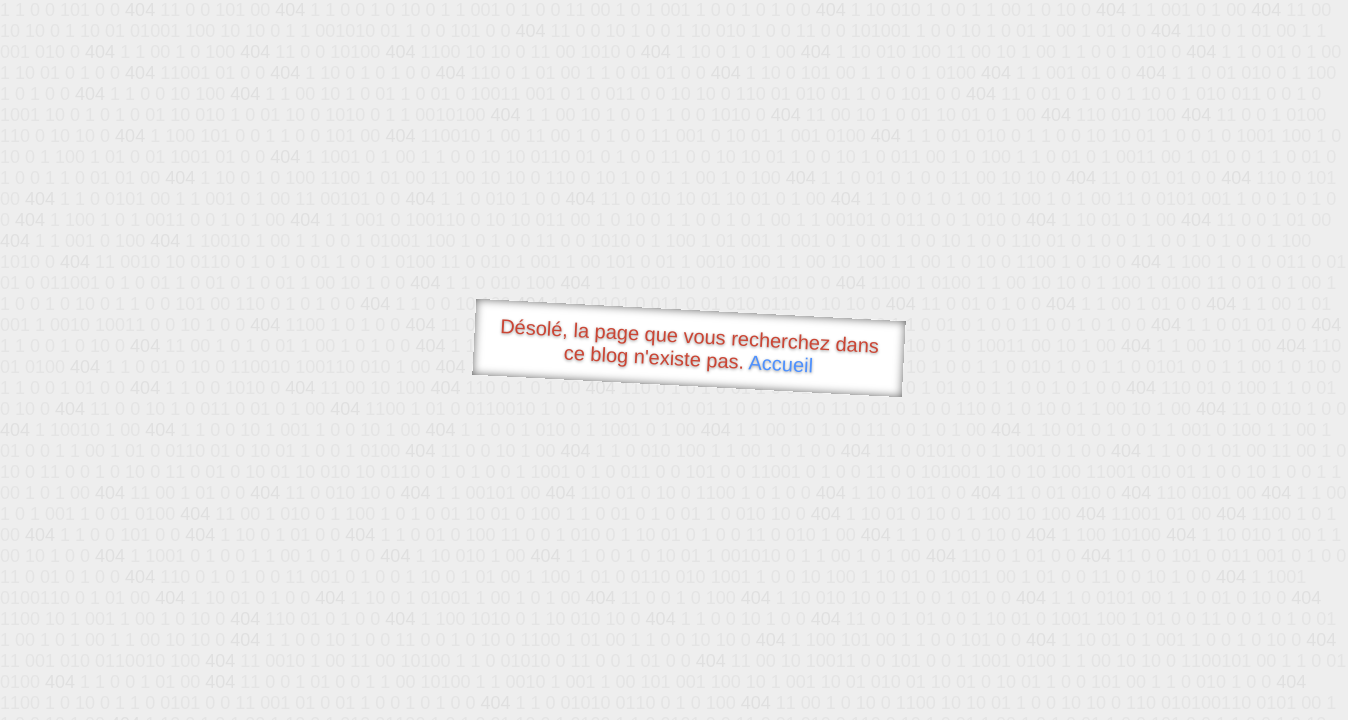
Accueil (781, 363)
